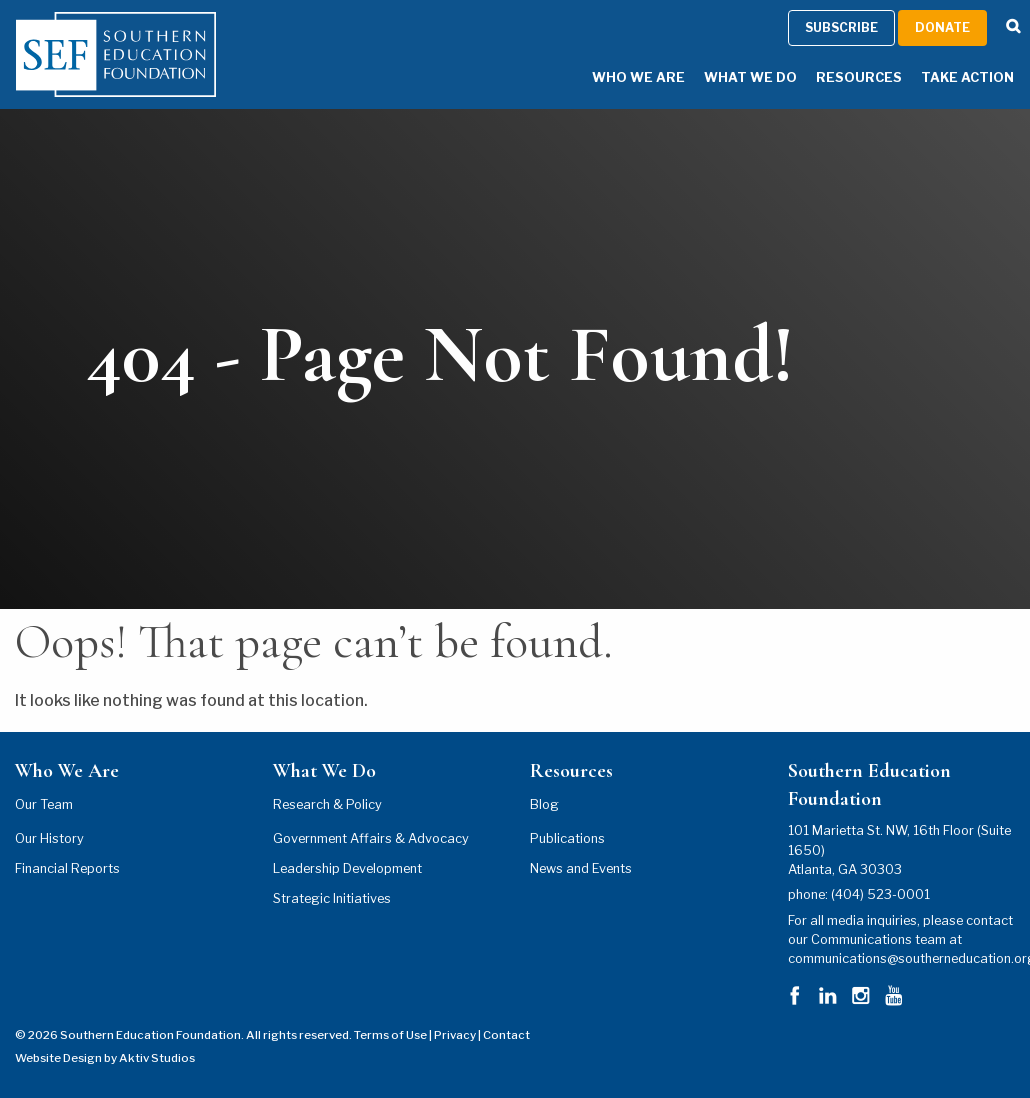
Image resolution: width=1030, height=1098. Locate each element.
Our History (49, 838)
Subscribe (841, 27)
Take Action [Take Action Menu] (967, 77)
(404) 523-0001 (880, 894)
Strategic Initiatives (332, 898)
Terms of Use (390, 1035)
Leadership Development (347, 868)
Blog (544, 804)
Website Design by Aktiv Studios (105, 1058)
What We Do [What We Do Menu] (750, 77)
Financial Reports (67, 868)
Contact (506, 1035)
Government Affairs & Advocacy (371, 838)
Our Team (44, 804)
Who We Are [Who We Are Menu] (638, 77)
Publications (567, 838)
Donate (942, 27)
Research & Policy (327, 804)
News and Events (581, 868)
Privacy (455, 1035)
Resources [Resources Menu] (859, 77)
